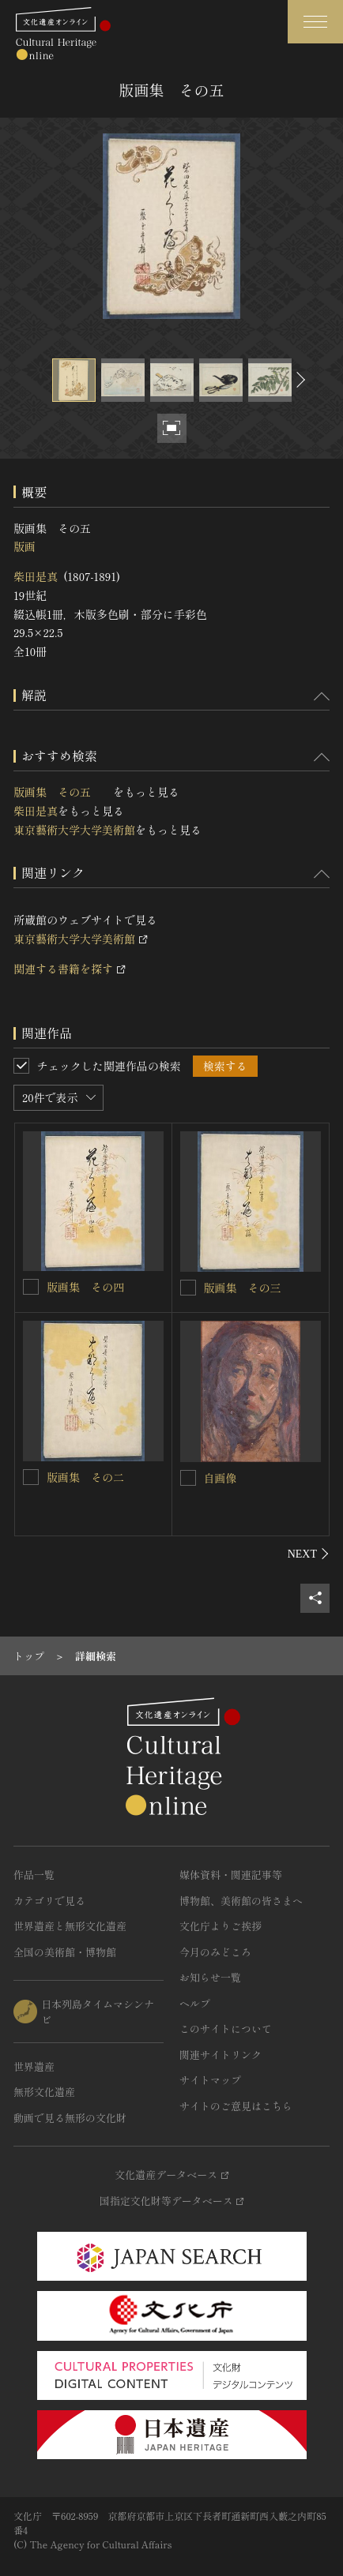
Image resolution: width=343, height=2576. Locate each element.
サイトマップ (210, 2079)
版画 (24, 546)
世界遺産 (34, 2066)
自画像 (220, 1478)
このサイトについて (225, 2028)
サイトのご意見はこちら (235, 2105)
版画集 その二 (91, 1477)
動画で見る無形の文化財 (69, 2117)
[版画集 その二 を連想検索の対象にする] (31, 1477)
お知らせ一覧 (210, 1977)
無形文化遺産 (44, 2091)
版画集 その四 (91, 1287)
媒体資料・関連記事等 (230, 1874)
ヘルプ (194, 2003)
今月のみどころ (215, 1951)
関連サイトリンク (220, 2054)
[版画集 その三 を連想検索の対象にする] (188, 1287)
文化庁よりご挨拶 (220, 1925)
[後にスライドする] (299, 380)
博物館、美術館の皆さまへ (241, 1900)
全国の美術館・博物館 (64, 1951)
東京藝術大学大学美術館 (74, 830)
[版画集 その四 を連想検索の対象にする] (31, 1287)
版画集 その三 (248, 1287)
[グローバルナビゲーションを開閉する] (315, 21)
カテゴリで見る (49, 1900)
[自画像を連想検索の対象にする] (188, 1478)
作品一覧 (34, 1874)
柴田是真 (35, 576)
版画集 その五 (63, 792)
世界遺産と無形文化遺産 (69, 1925)
